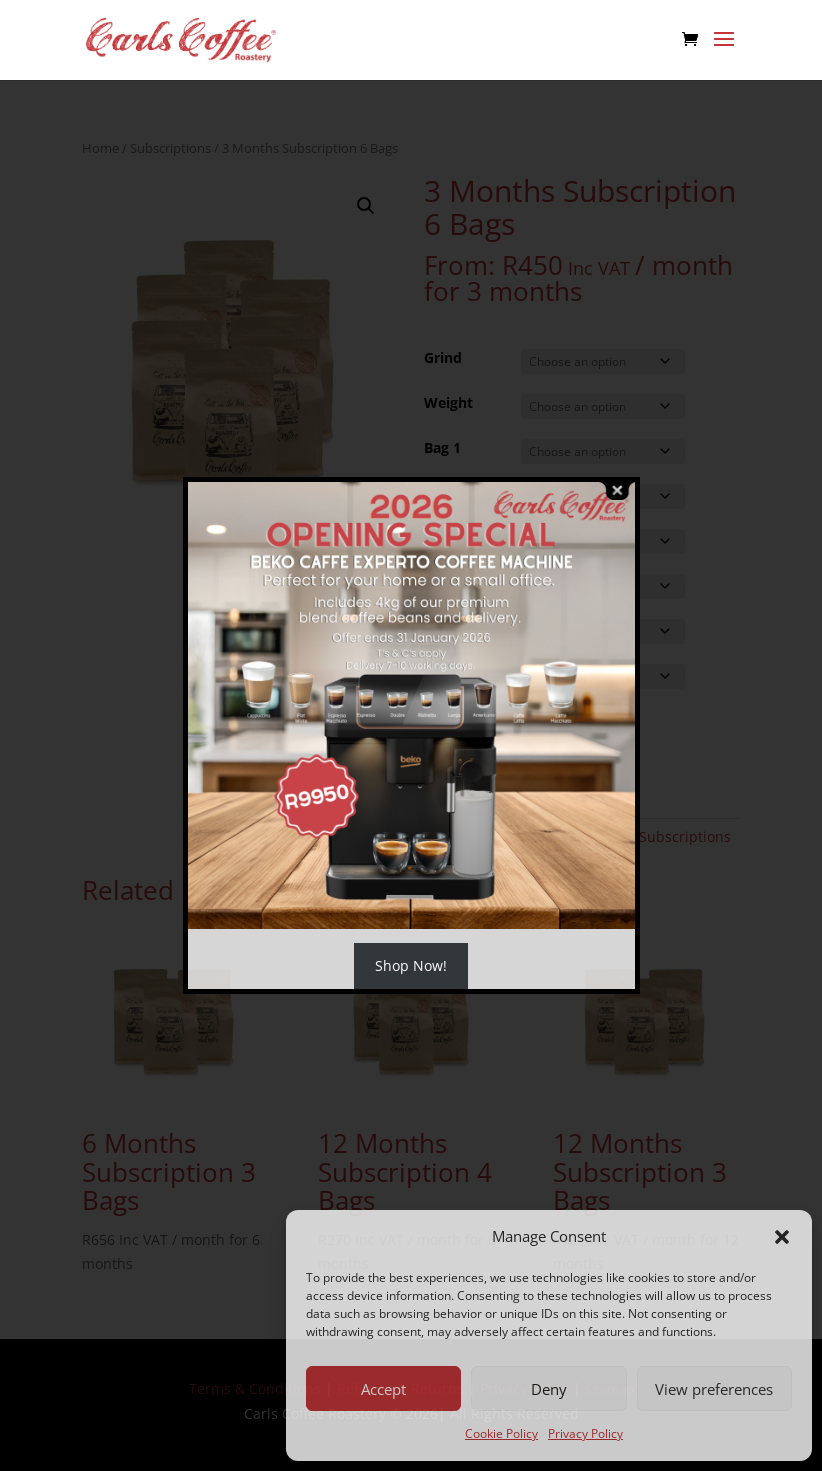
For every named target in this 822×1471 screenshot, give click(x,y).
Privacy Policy (585, 1433)
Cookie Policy (501, 1433)
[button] (782, 1237)
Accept (383, 1389)
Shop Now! (411, 965)
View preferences (714, 1389)
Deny (549, 1389)
